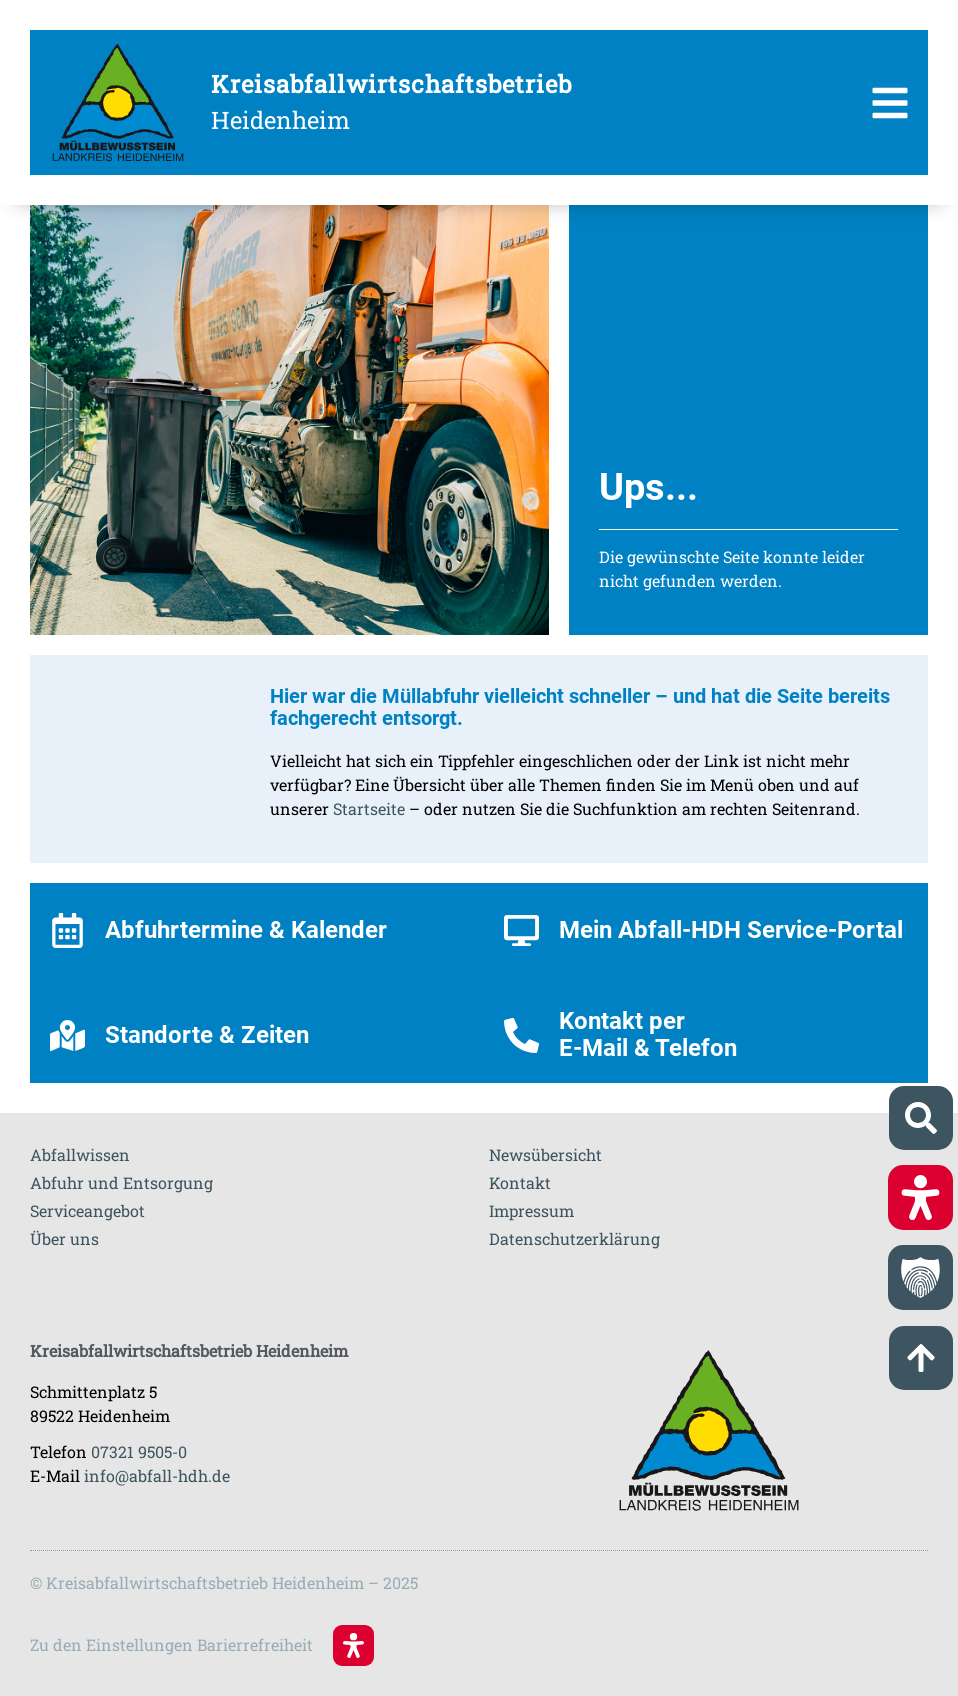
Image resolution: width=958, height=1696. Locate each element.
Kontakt (520, 1182)
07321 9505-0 (139, 1451)
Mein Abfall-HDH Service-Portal (731, 930)
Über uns (64, 1238)
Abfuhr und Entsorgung (121, 1182)
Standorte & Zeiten (207, 1035)
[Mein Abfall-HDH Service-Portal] (521, 930)
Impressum (531, 1210)
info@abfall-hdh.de (157, 1475)
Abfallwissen (80, 1154)
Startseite (369, 808)
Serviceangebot (87, 1210)
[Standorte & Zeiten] (67, 1035)
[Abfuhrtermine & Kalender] (67, 930)
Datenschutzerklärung (574, 1238)
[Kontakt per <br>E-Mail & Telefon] (521, 1035)
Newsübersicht (545, 1154)
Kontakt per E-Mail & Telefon (648, 1034)
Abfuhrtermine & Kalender (246, 930)
